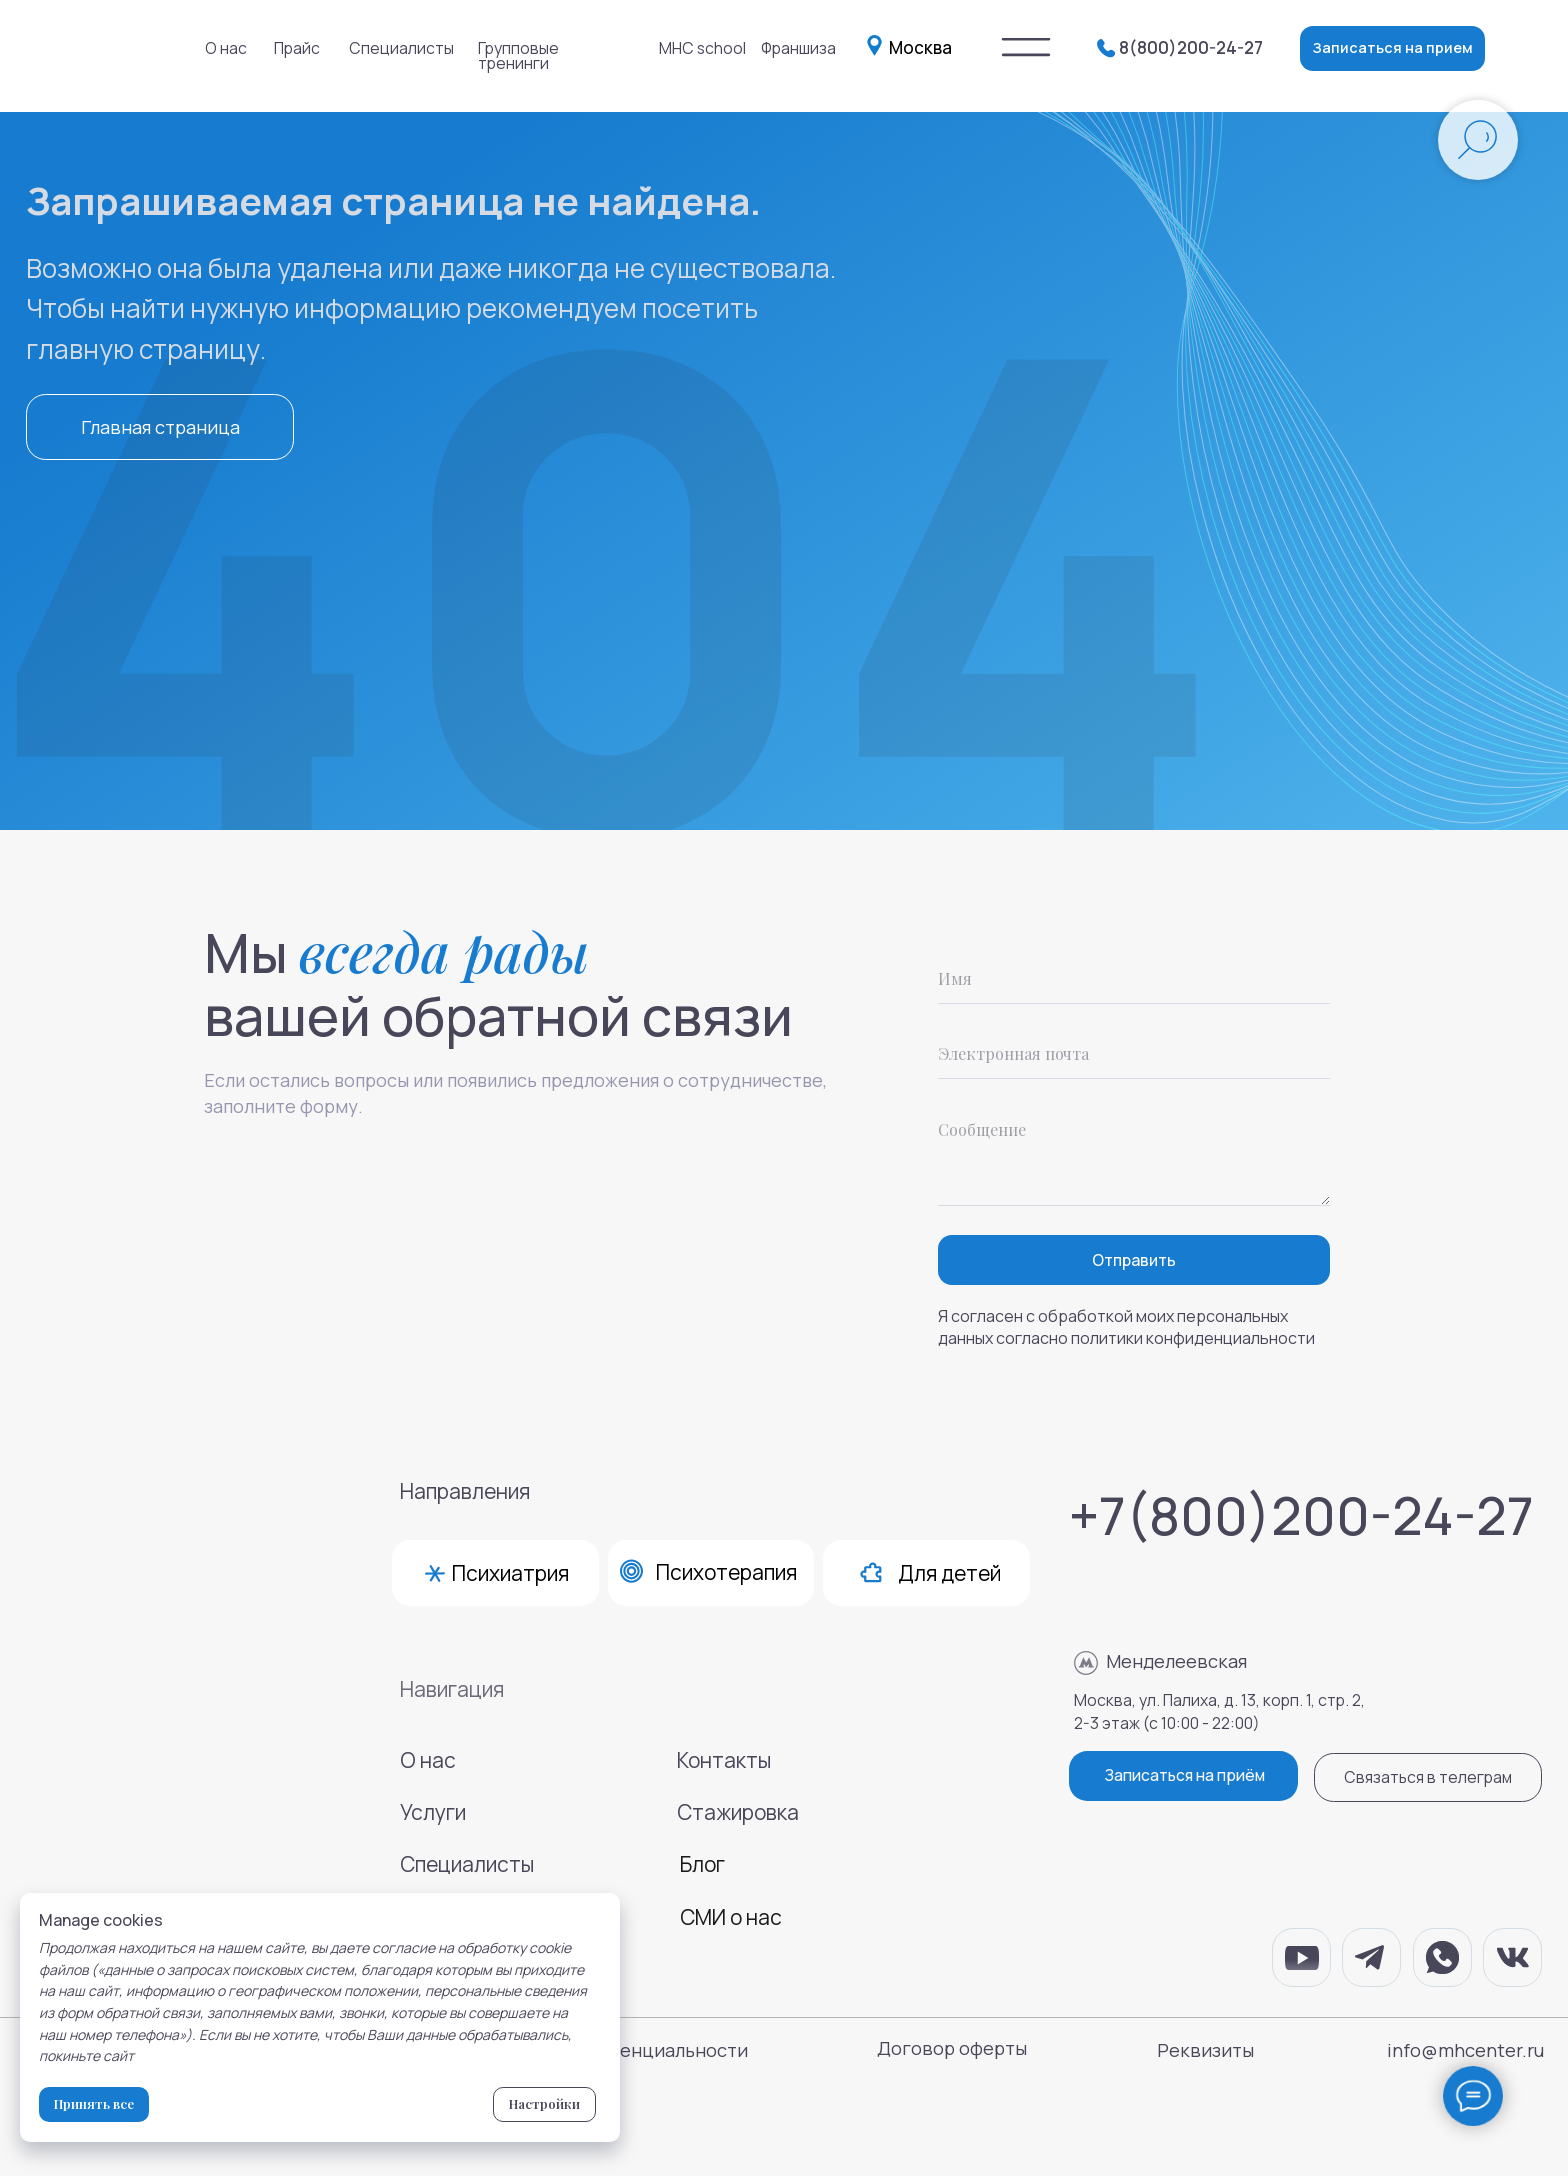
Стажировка (738, 1812)
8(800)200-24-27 (1191, 47)
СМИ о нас (731, 1917)
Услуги (433, 1812)
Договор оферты (952, 2048)
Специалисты (401, 48)
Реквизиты (1205, 2050)
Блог (702, 1864)
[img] (1026, 48)
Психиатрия (510, 1573)
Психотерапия (726, 1572)
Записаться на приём (1184, 1775)
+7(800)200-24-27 (1301, 1515)
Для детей (949, 1573)
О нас (226, 48)
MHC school (702, 48)
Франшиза (798, 48)
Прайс (297, 48)
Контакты (724, 1760)
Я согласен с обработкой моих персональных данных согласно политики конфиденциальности (1126, 1327)
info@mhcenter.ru (1465, 2050)
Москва (920, 47)
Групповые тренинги (518, 56)
